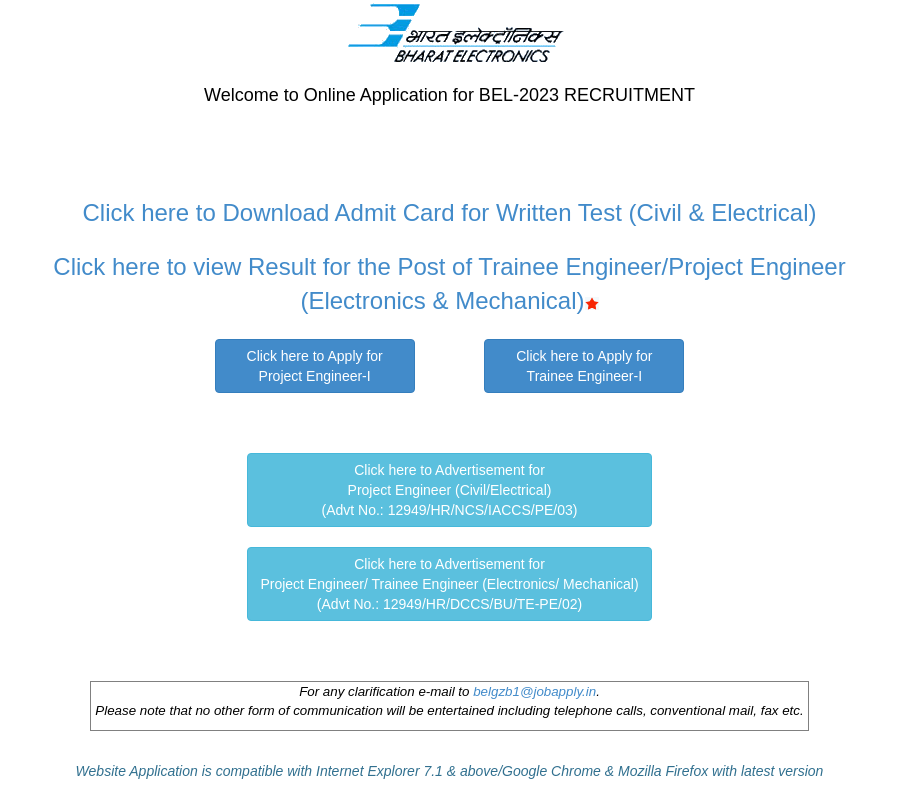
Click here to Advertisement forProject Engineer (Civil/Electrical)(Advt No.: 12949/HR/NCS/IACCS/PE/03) (450, 490)
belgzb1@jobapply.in (534, 691)
